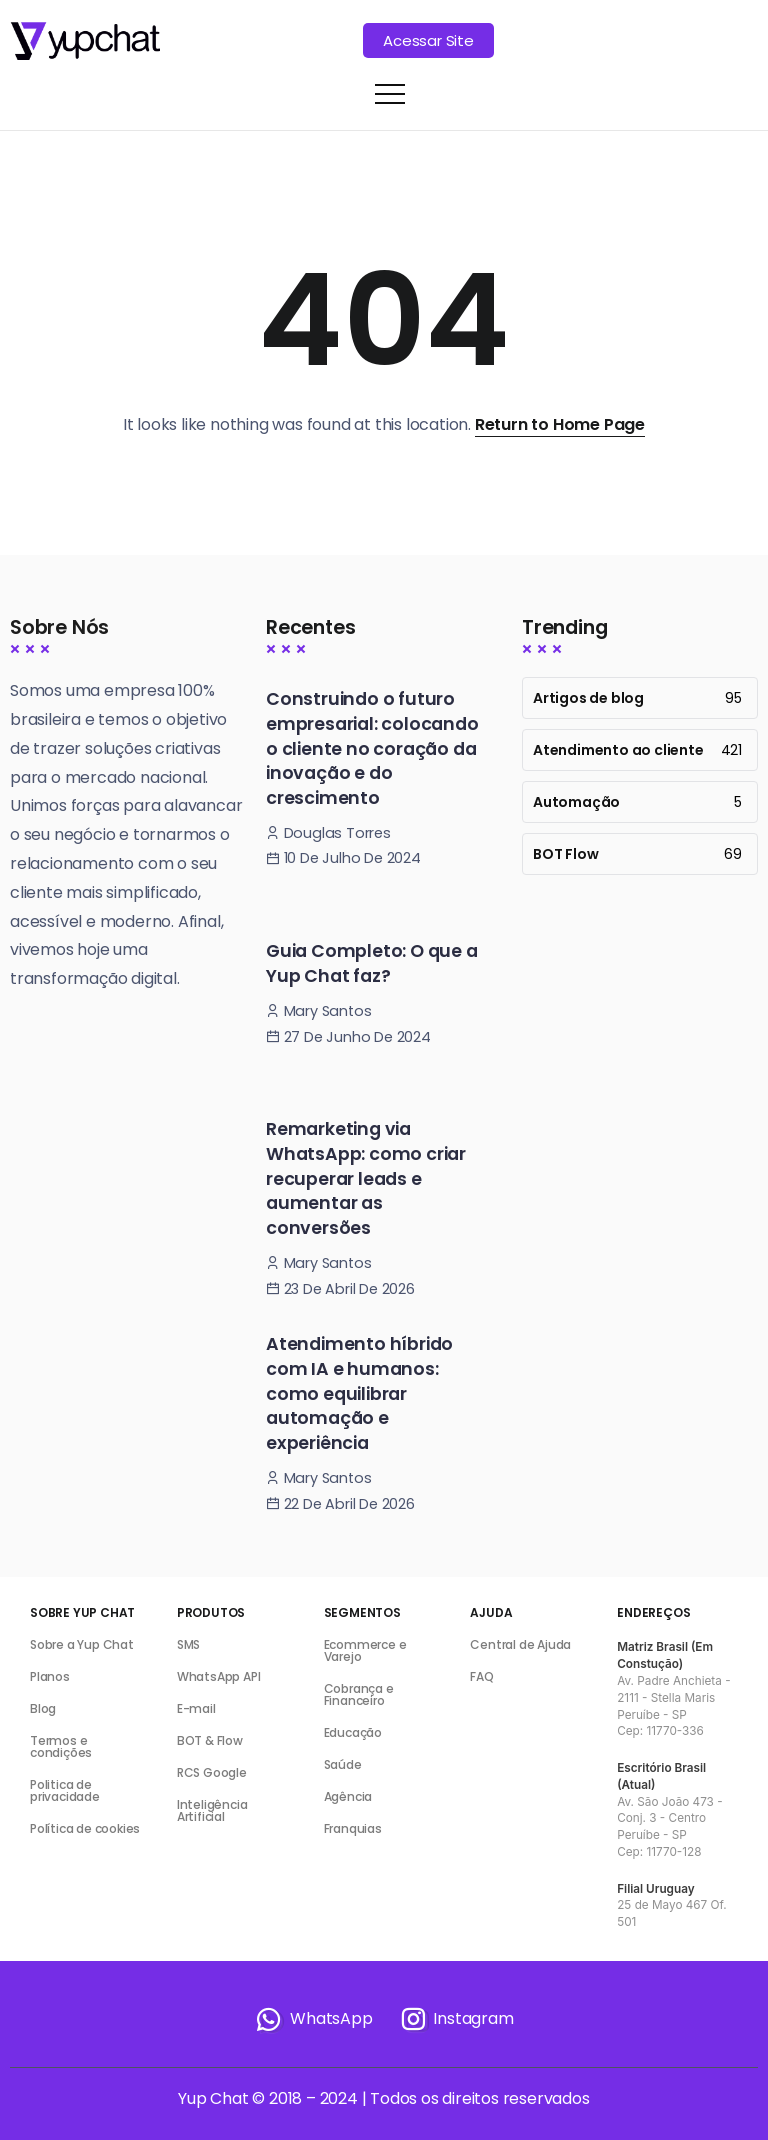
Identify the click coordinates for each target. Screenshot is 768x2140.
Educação (353, 1732)
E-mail (196, 1708)
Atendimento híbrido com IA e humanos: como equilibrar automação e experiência (359, 1393)
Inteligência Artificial (212, 1810)
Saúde (343, 1764)
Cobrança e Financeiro (359, 1694)
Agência (348, 1796)
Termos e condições (61, 1746)
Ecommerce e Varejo (365, 1650)
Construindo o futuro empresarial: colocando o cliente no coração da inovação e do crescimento (372, 748)
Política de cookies (85, 1828)
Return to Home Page (560, 424)
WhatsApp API (219, 1676)
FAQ (481, 1676)
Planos (50, 1676)
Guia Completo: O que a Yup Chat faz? (372, 963)
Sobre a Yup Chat (82, 1644)
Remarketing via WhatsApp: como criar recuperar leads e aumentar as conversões (366, 1178)
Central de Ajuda (520, 1644)
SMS (188, 1644)
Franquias (353, 1828)
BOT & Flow (210, 1740)
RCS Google (212, 1772)
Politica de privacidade (65, 1790)
